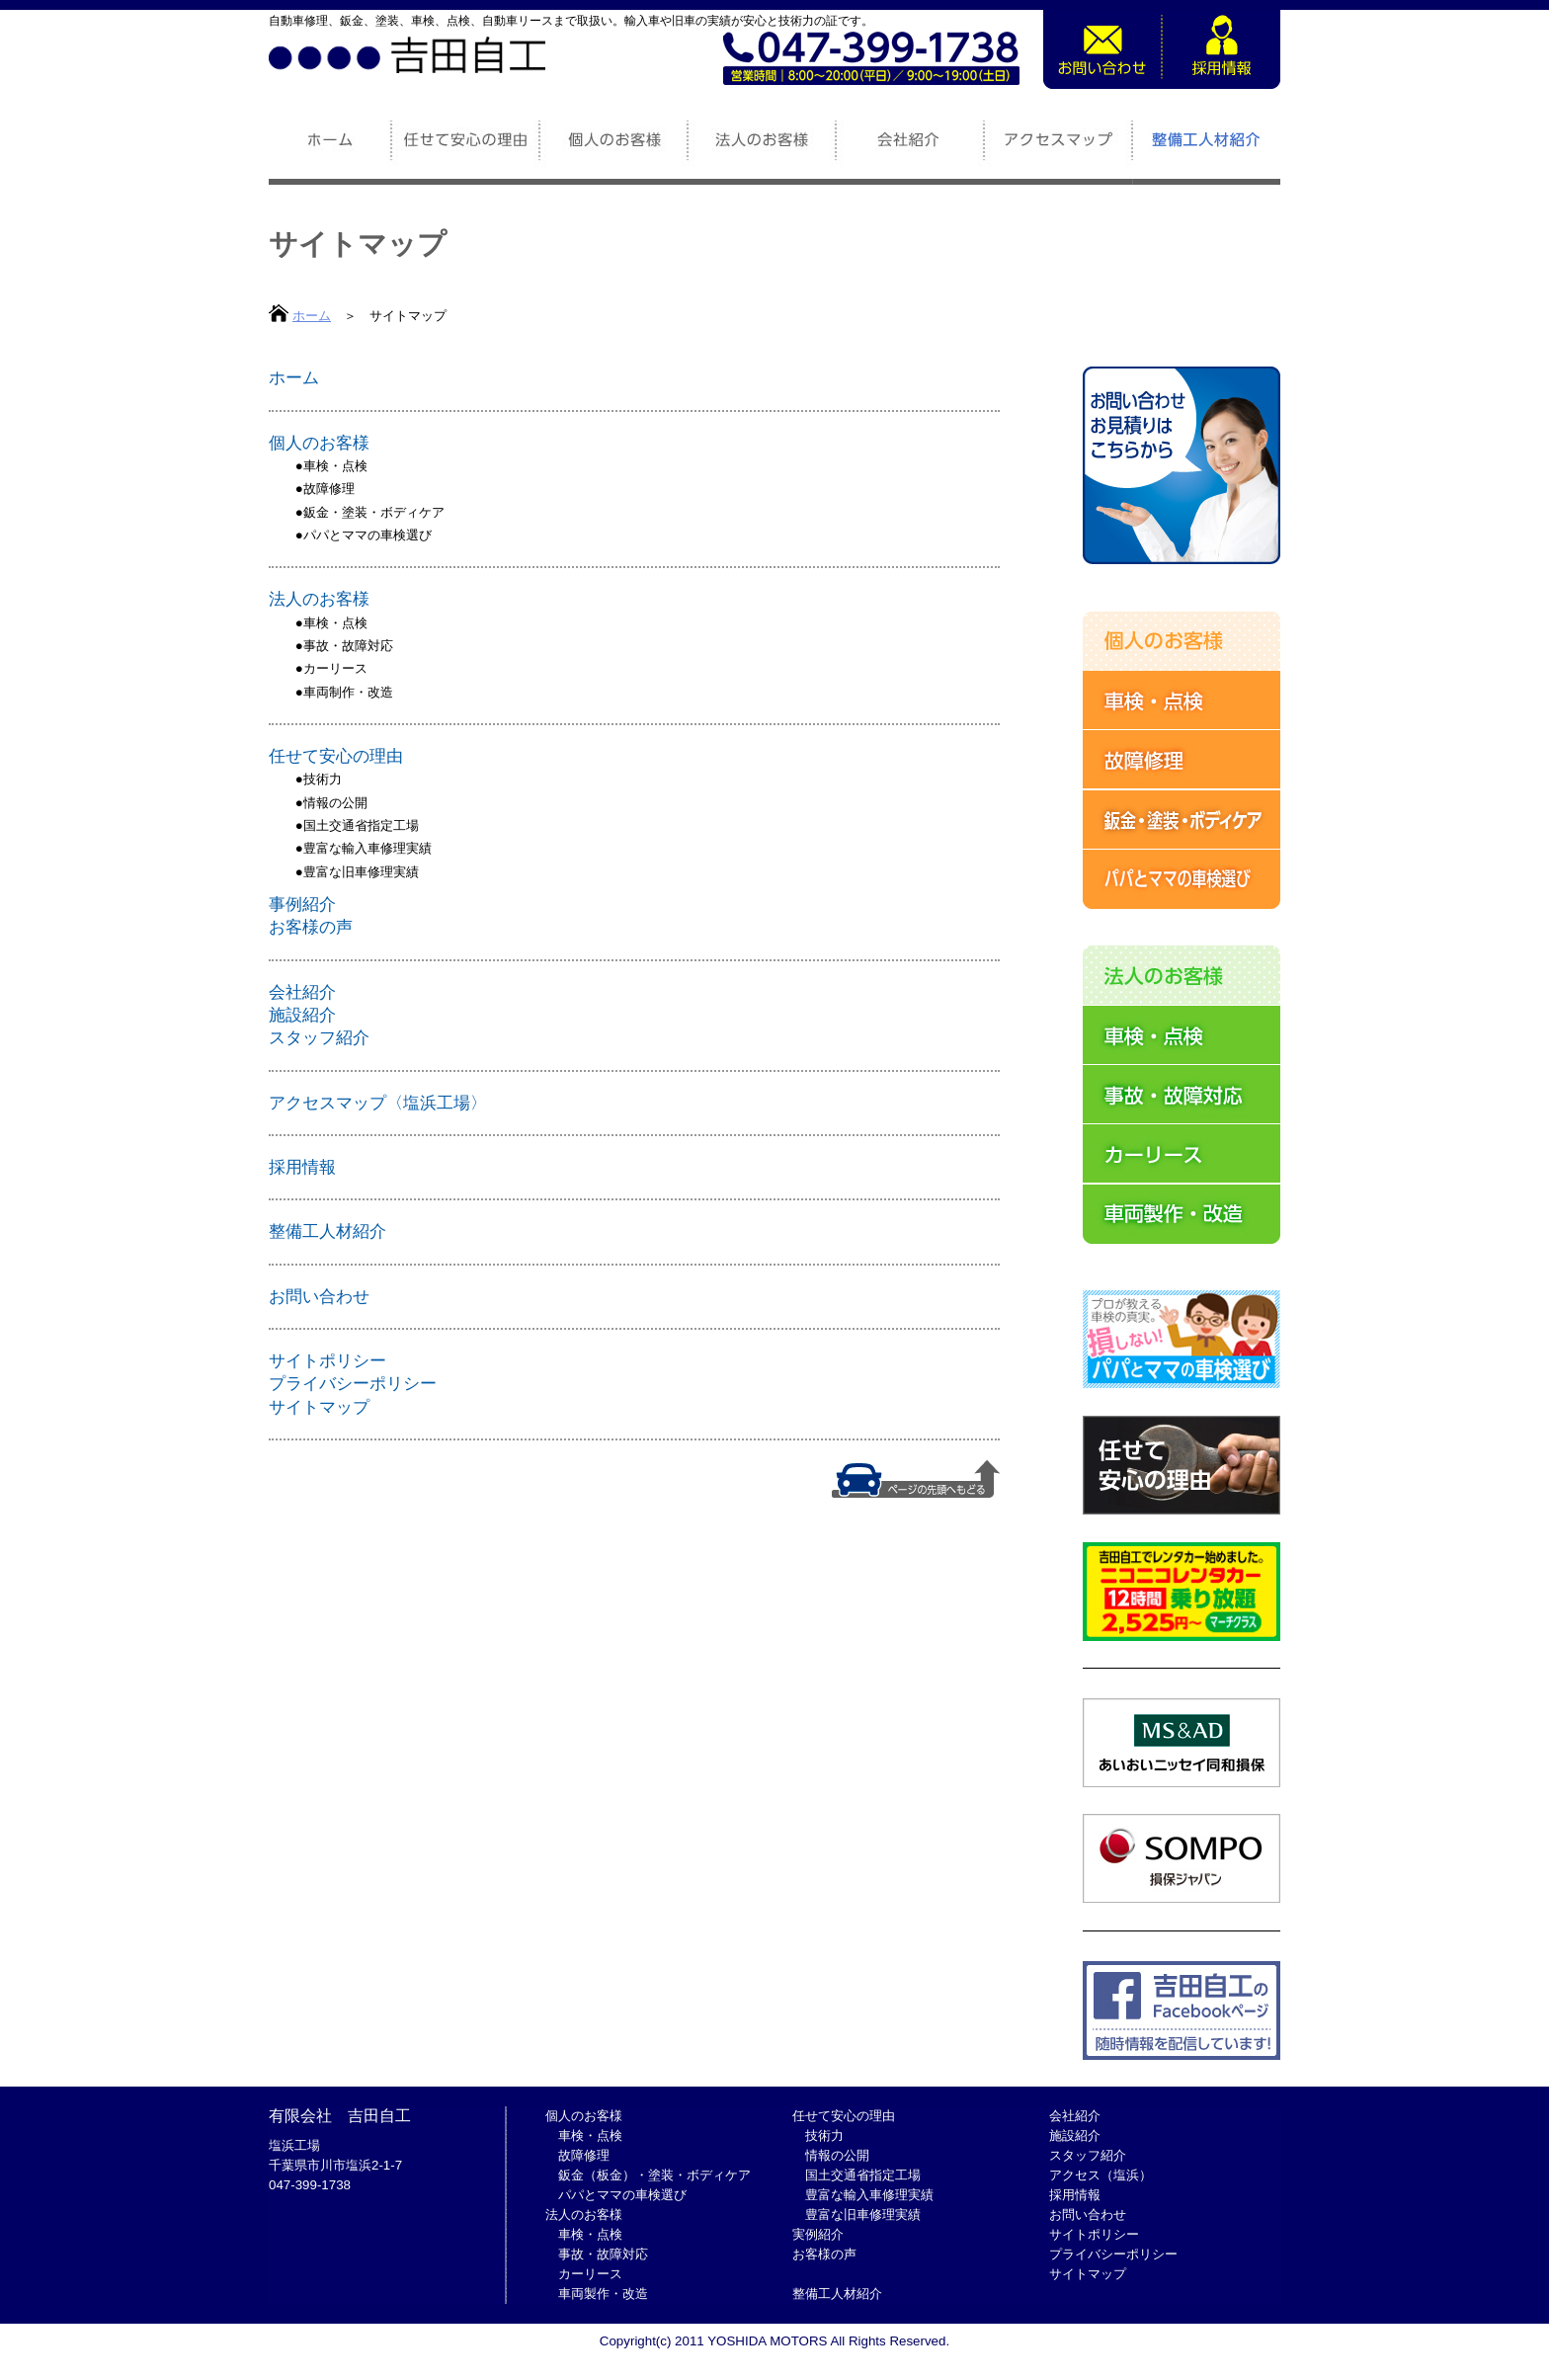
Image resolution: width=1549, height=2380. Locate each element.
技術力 (322, 779)
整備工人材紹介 (327, 1231)
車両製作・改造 (603, 2293)
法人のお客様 (319, 599)
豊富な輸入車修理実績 (367, 848)
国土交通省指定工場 (361, 825)
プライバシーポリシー (353, 1383)
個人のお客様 (319, 442)
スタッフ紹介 (319, 1037)
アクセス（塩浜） (1100, 2175)
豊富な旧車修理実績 (361, 871)
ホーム (311, 315)
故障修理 (329, 488)
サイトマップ (319, 1407)
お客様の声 (311, 927)
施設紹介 (302, 1015)
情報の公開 (335, 802)
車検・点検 (335, 465)
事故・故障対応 (348, 645)
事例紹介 (302, 904)
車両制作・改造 (348, 692)
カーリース (335, 668)
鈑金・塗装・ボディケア (374, 512)
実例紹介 (818, 2234)
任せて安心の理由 (336, 756)
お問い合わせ (319, 1296)
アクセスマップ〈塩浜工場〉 (378, 1102)
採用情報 (302, 1167)
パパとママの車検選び (367, 535)
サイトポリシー (327, 1360)
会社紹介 (302, 992)
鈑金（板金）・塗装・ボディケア (654, 2175)
